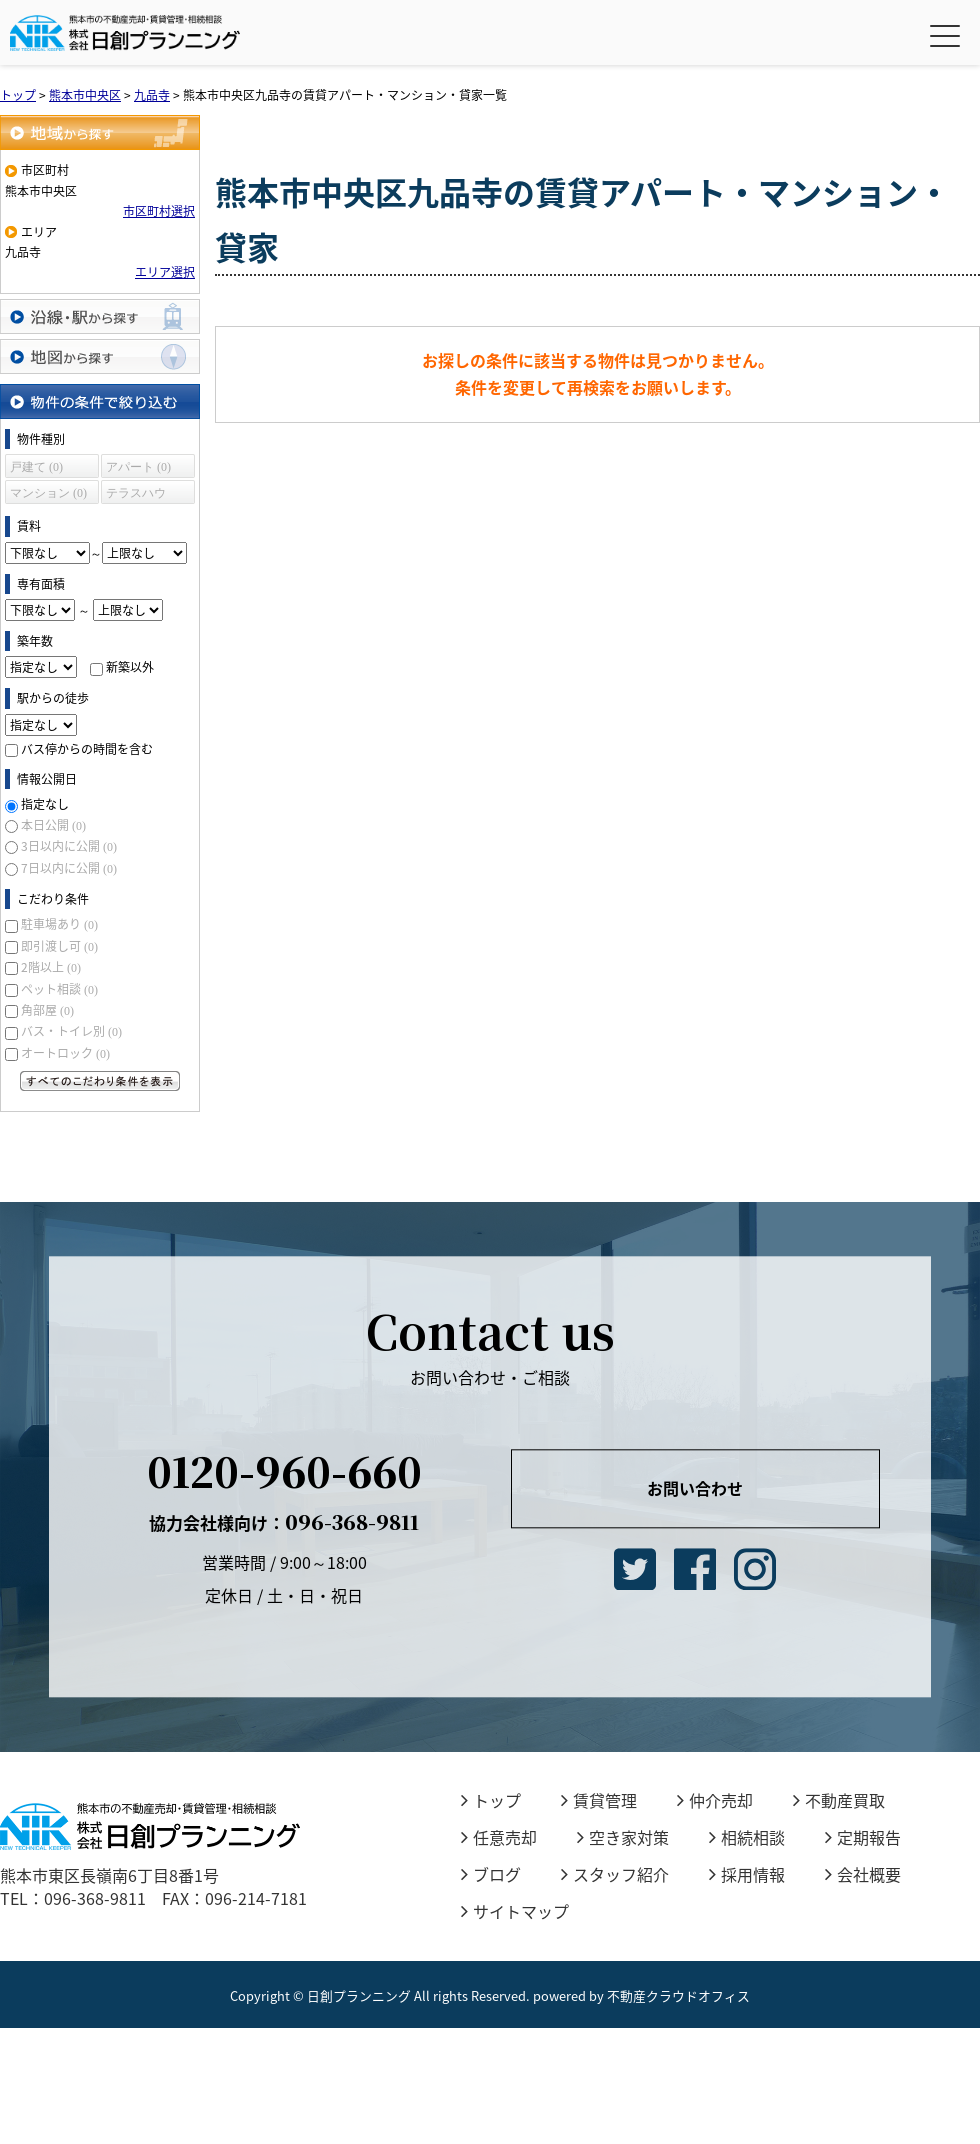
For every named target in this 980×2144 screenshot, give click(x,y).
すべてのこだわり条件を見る (100, 1081)
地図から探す (100, 356)
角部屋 (47, 1010)
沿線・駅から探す (100, 316)
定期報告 (863, 1837)
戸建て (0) (36, 467)
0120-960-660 (284, 1471)
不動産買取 (839, 1800)
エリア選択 (165, 272)
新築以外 (130, 667)
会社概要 (863, 1874)
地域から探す (100, 132)
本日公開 (53, 825)
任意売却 (499, 1837)
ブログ (491, 1874)
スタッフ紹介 (615, 1874)
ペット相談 (59, 989)
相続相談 (747, 1837)
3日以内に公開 (69, 846)
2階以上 (51, 967)
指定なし (45, 804)
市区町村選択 (159, 211)
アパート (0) (138, 467)
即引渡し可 (59, 946)
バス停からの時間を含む (87, 749)
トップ (491, 1800)
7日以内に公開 (69, 868)
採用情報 (747, 1874)
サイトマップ (515, 1911)
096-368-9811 (284, 1522)
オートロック (65, 1053)
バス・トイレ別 (71, 1031)
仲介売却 (715, 1800)
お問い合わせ (695, 1488)
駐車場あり (59, 924)
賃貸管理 (599, 1800)
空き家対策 (623, 1837)
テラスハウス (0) (136, 495)
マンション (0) (48, 493)
